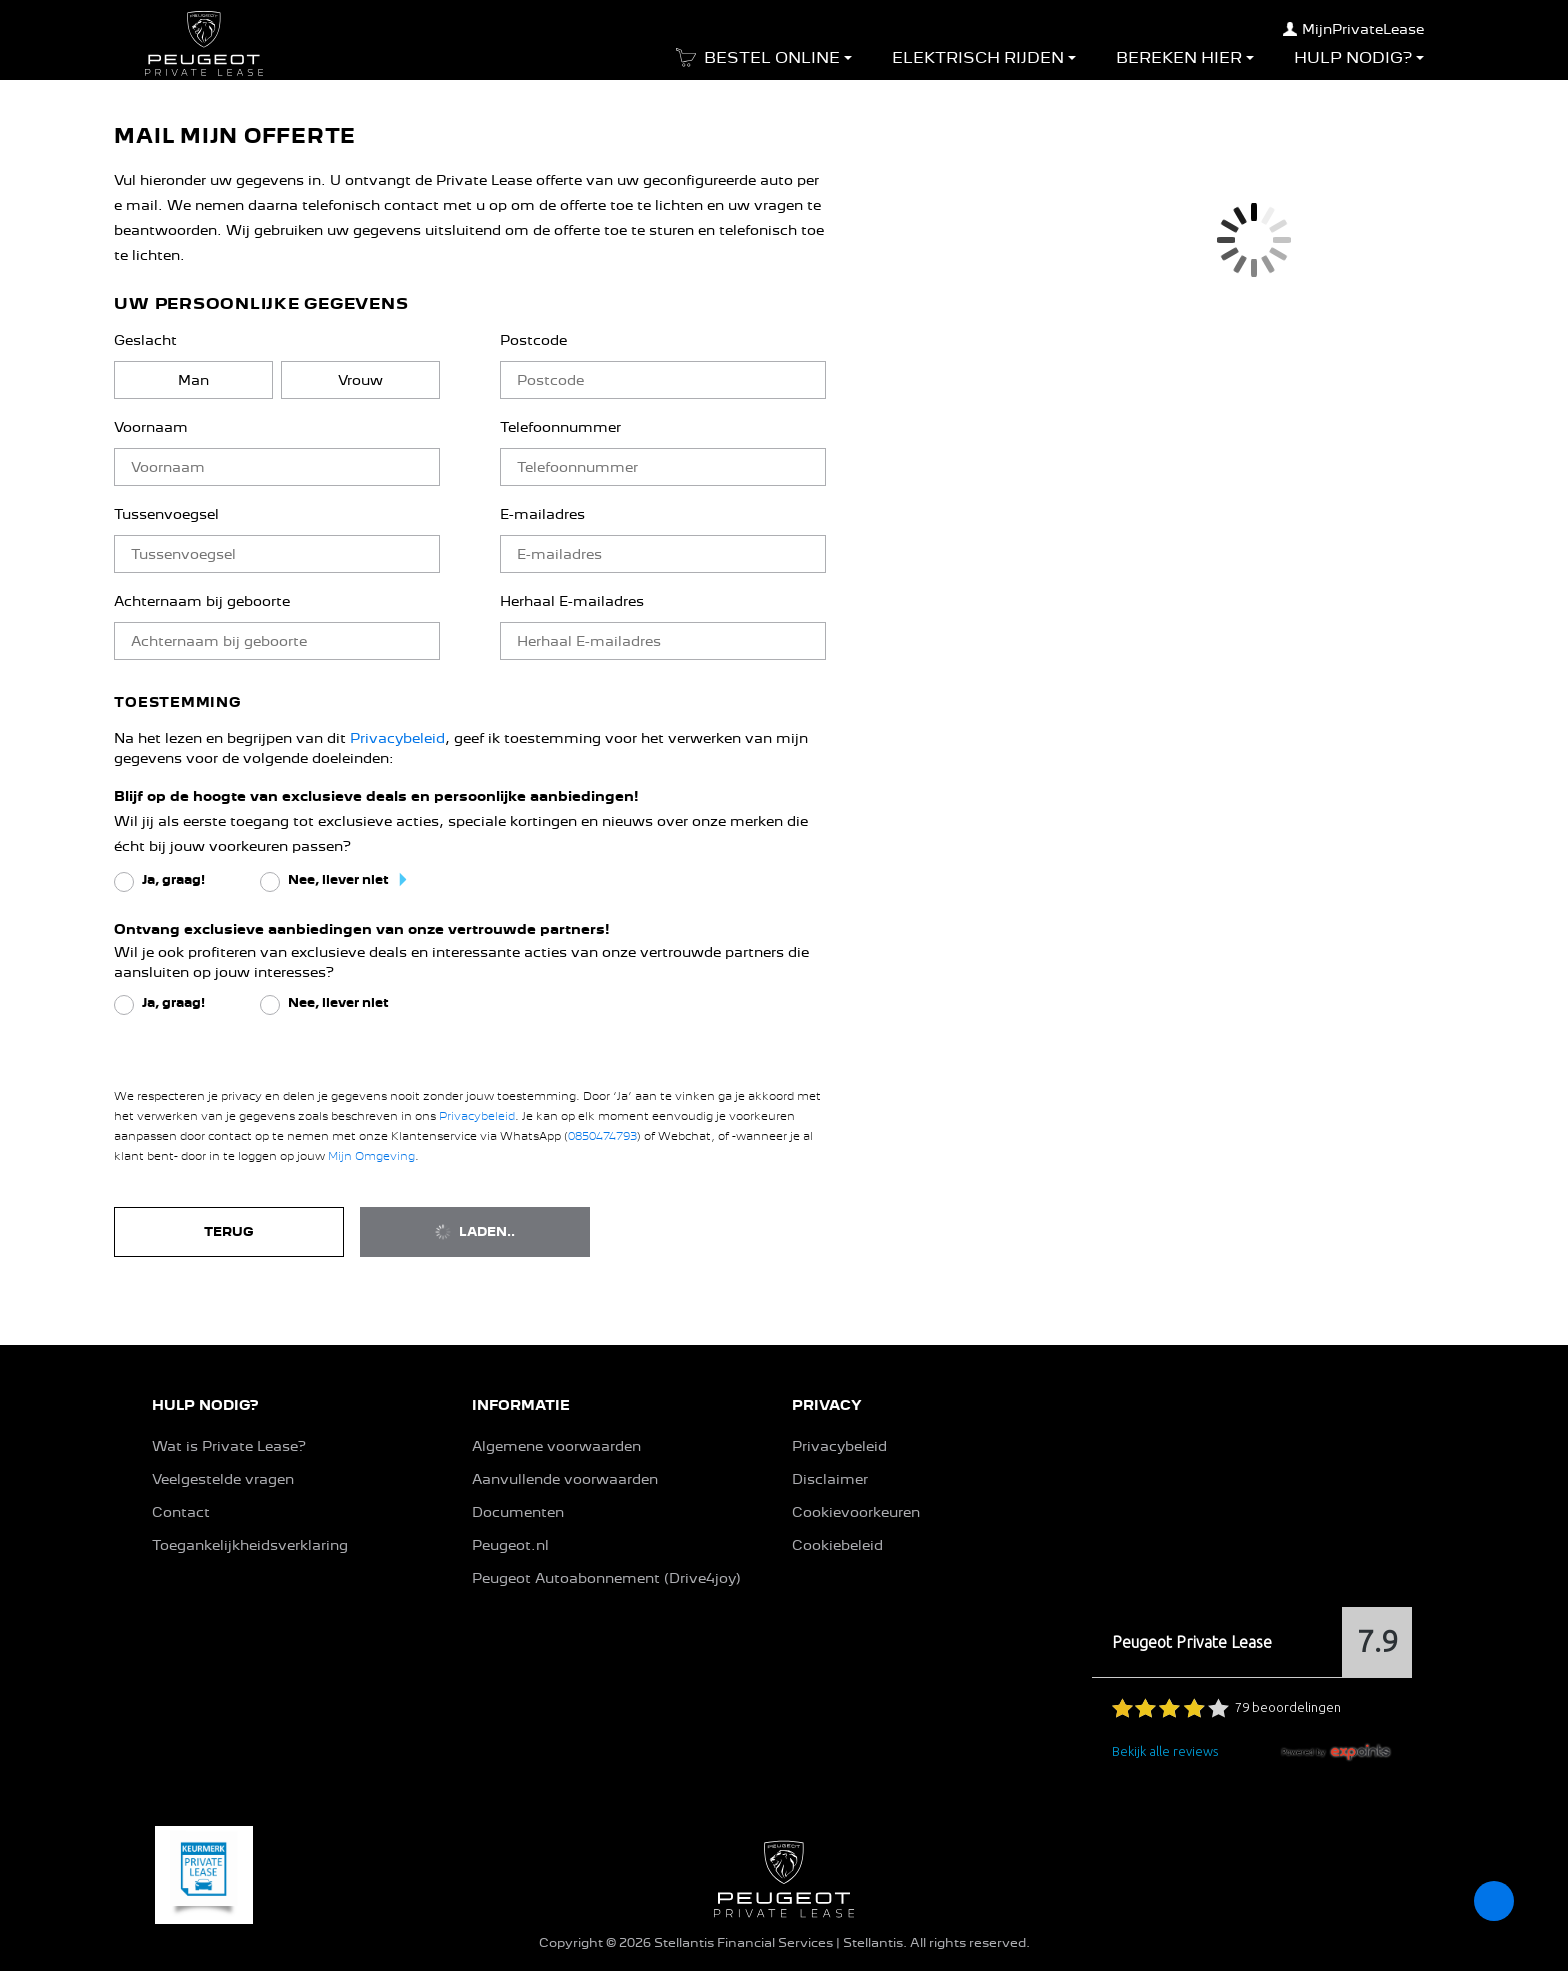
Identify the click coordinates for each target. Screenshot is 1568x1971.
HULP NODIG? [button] (205, 1405)
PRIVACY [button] (827, 1405)
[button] (760, 64)
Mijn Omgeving (371, 1156)
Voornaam (151, 427)
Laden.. (475, 1232)
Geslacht (145, 340)
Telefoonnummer (560, 427)
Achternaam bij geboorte (202, 601)
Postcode (533, 340)
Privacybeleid (397, 738)
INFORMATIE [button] (521, 1405)
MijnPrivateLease (1353, 29)
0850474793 (602, 1136)
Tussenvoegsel (166, 514)
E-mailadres (542, 514)
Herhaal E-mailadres (572, 601)
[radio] (193, 380)
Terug (229, 1231)
